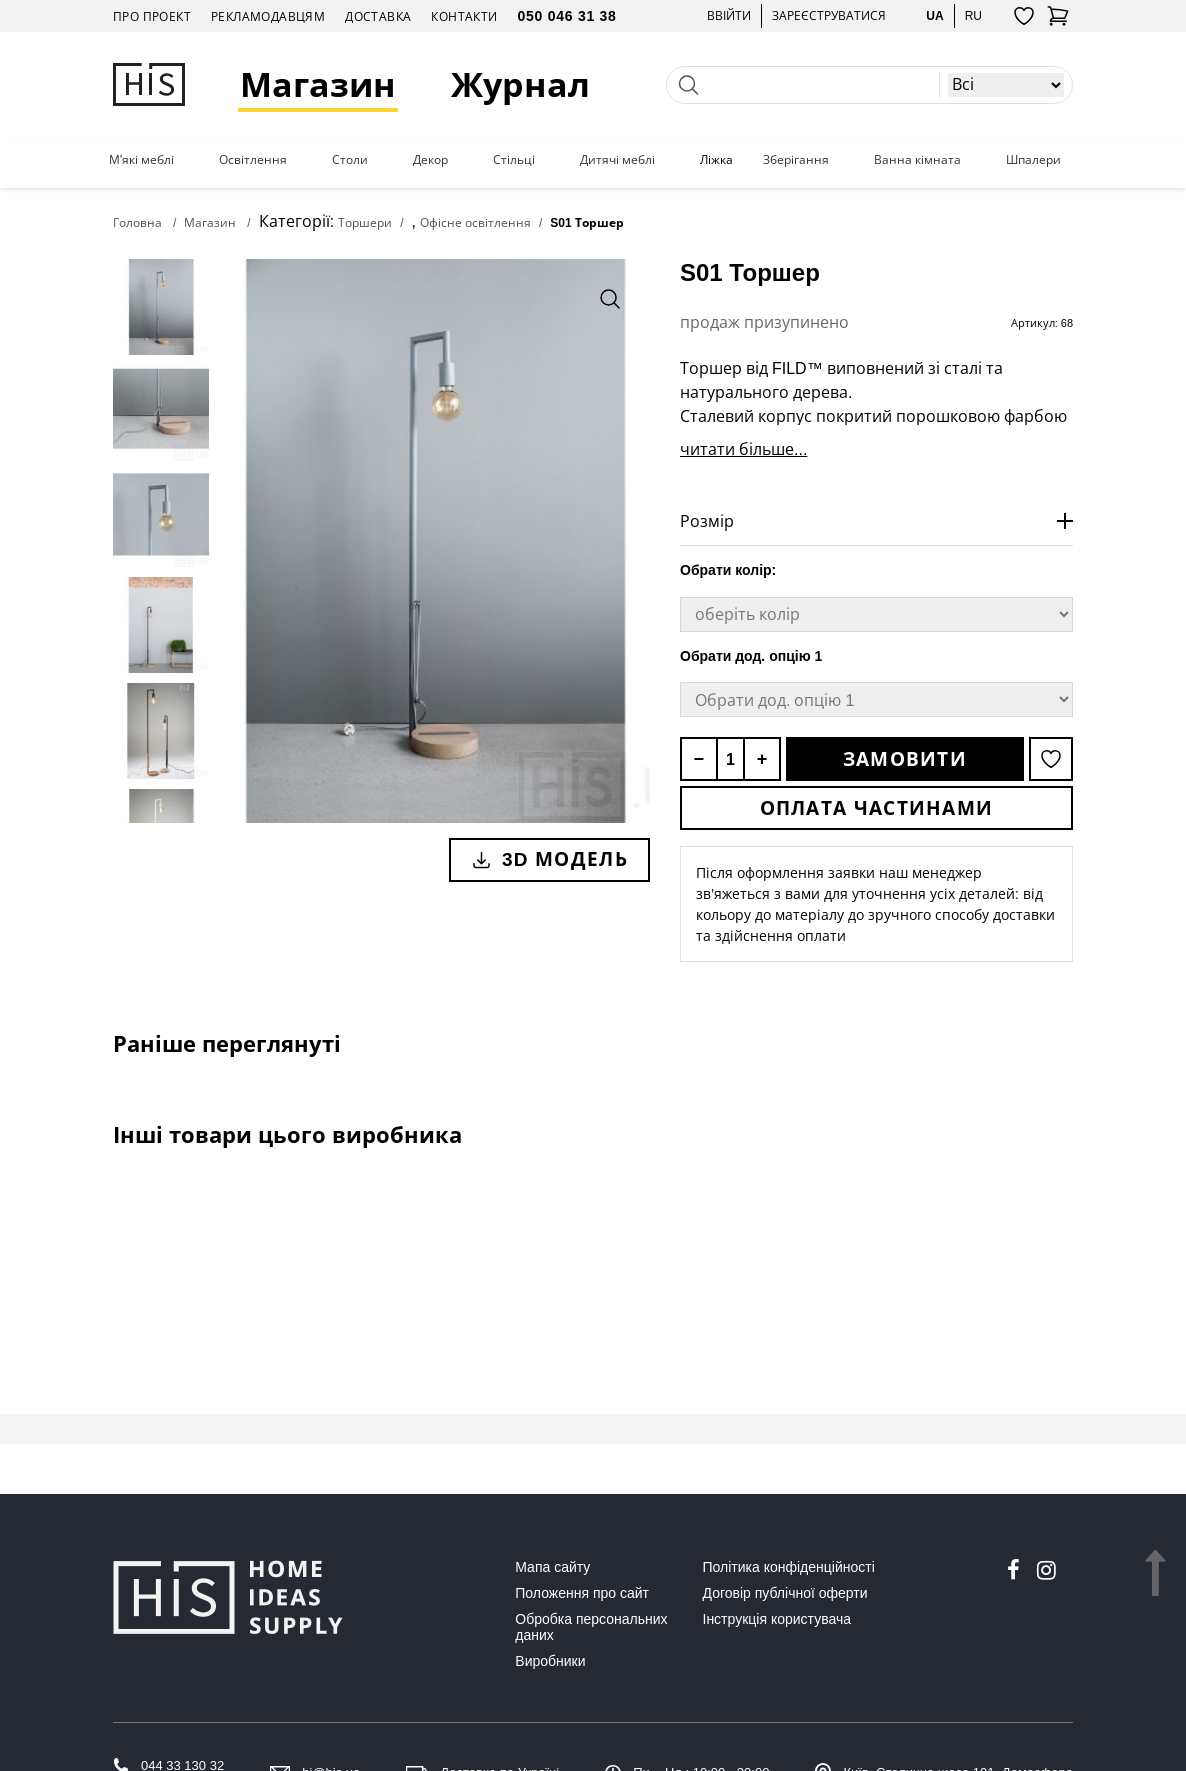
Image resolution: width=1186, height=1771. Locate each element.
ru (973, 15)
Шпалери (1033, 160)
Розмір (707, 521)
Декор (430, 160)
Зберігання (796, 160)
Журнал (520, 84)
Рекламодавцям (268, 16)
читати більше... (743, 449)
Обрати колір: (728, 570)
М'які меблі (141, 160)
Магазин (318, 84)
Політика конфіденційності (789, 1567)
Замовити (905, 759)
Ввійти (729, 15)
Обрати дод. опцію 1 (751, 656)
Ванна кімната (917, 160)
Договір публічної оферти (785, 1593)
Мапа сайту (552, 1567)
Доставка (378, 16)
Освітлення (253, 160)
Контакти (464, 16)
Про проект (152, 16)
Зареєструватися (829, 15)
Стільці (514, 160)
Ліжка (716, 160)
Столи (350, 160)
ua (934, 15)
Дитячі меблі (617, 160)
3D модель (549, 859)
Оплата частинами (877, 808)
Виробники (550, 1661)
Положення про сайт (582, 1593)
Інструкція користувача (777, 1619)
